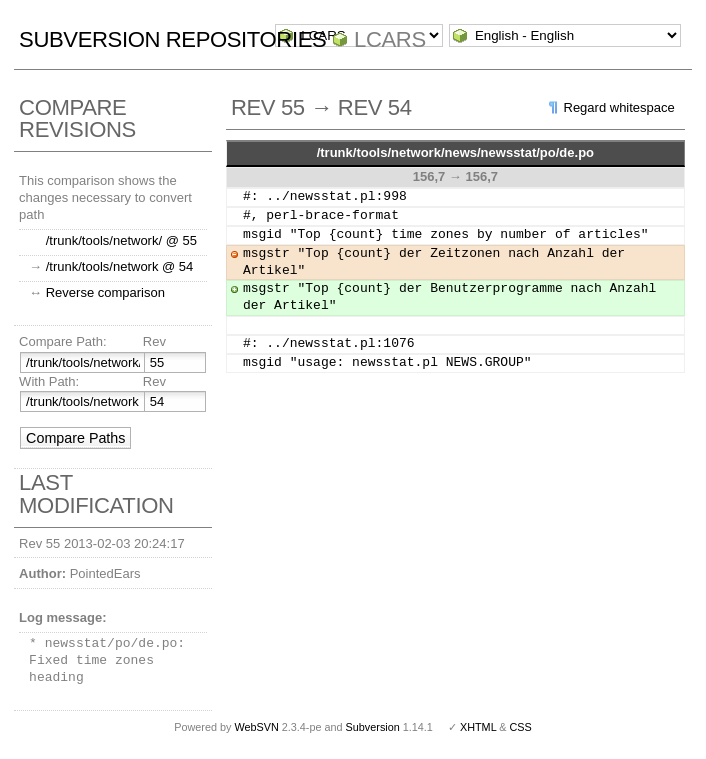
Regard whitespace (619, 107)
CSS (521, 727)
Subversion (373, 727)
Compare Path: (62, 341)
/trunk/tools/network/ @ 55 (121, 240)
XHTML (478, 727)
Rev (154, 341)
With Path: (49, 381)
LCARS (390, 39)
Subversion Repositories (172, 39)
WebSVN (256, 727)
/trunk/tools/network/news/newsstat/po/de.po (455, 152)
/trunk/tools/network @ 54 (120, 266)
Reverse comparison (105, 292)
